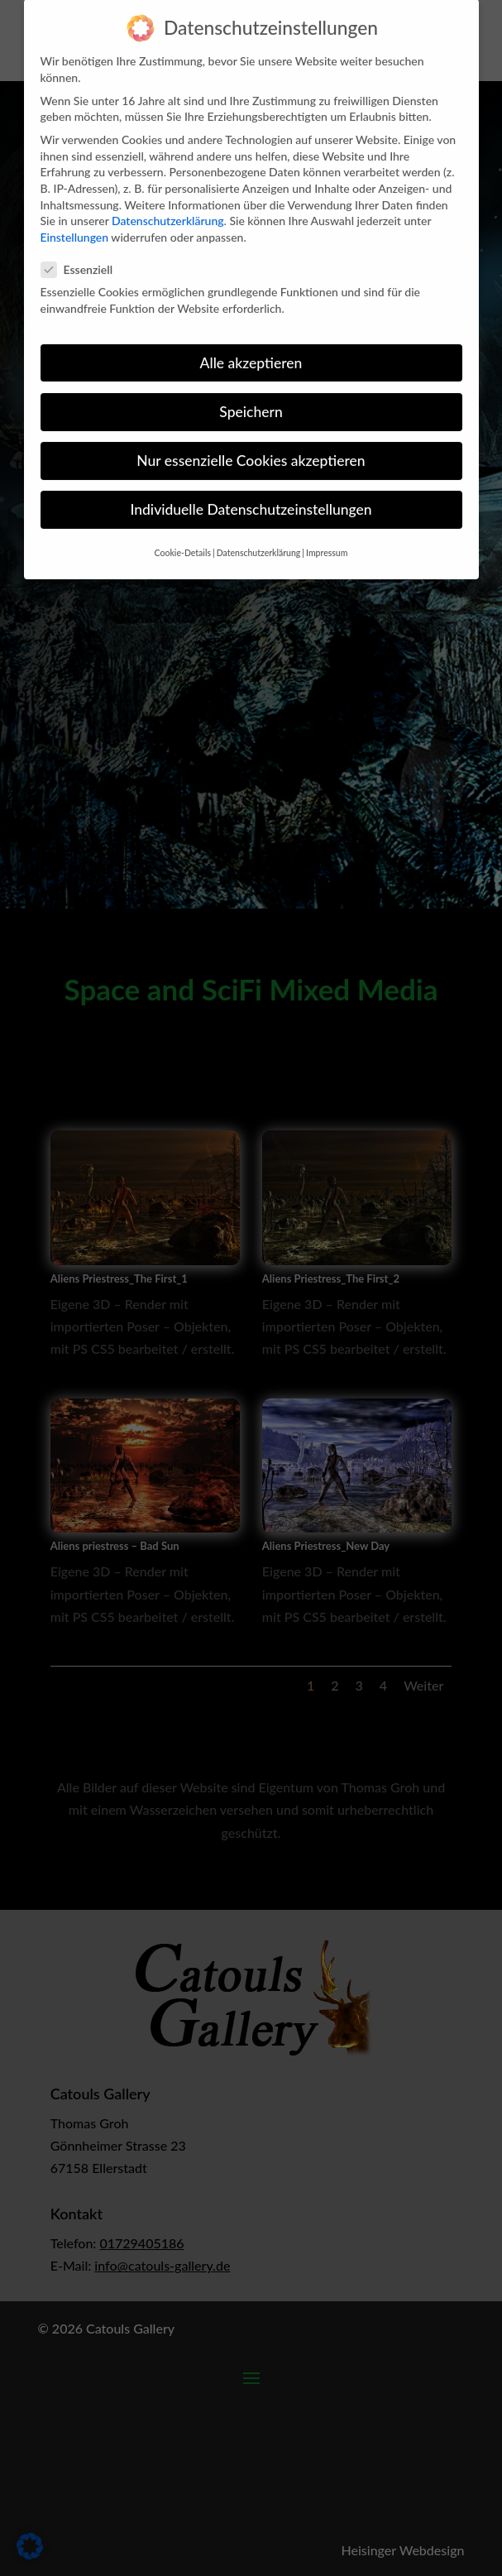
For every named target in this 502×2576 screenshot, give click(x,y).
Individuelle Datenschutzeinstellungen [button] (250, 490)
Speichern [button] (250, 392)
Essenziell (84, 250)
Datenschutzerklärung (168, 201)
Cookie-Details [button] (183, 535)
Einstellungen (75, 218)
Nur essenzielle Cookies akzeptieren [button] (250, 441)
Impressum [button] (326, 535)
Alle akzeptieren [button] (251, 344)
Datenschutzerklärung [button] (259, 535)
